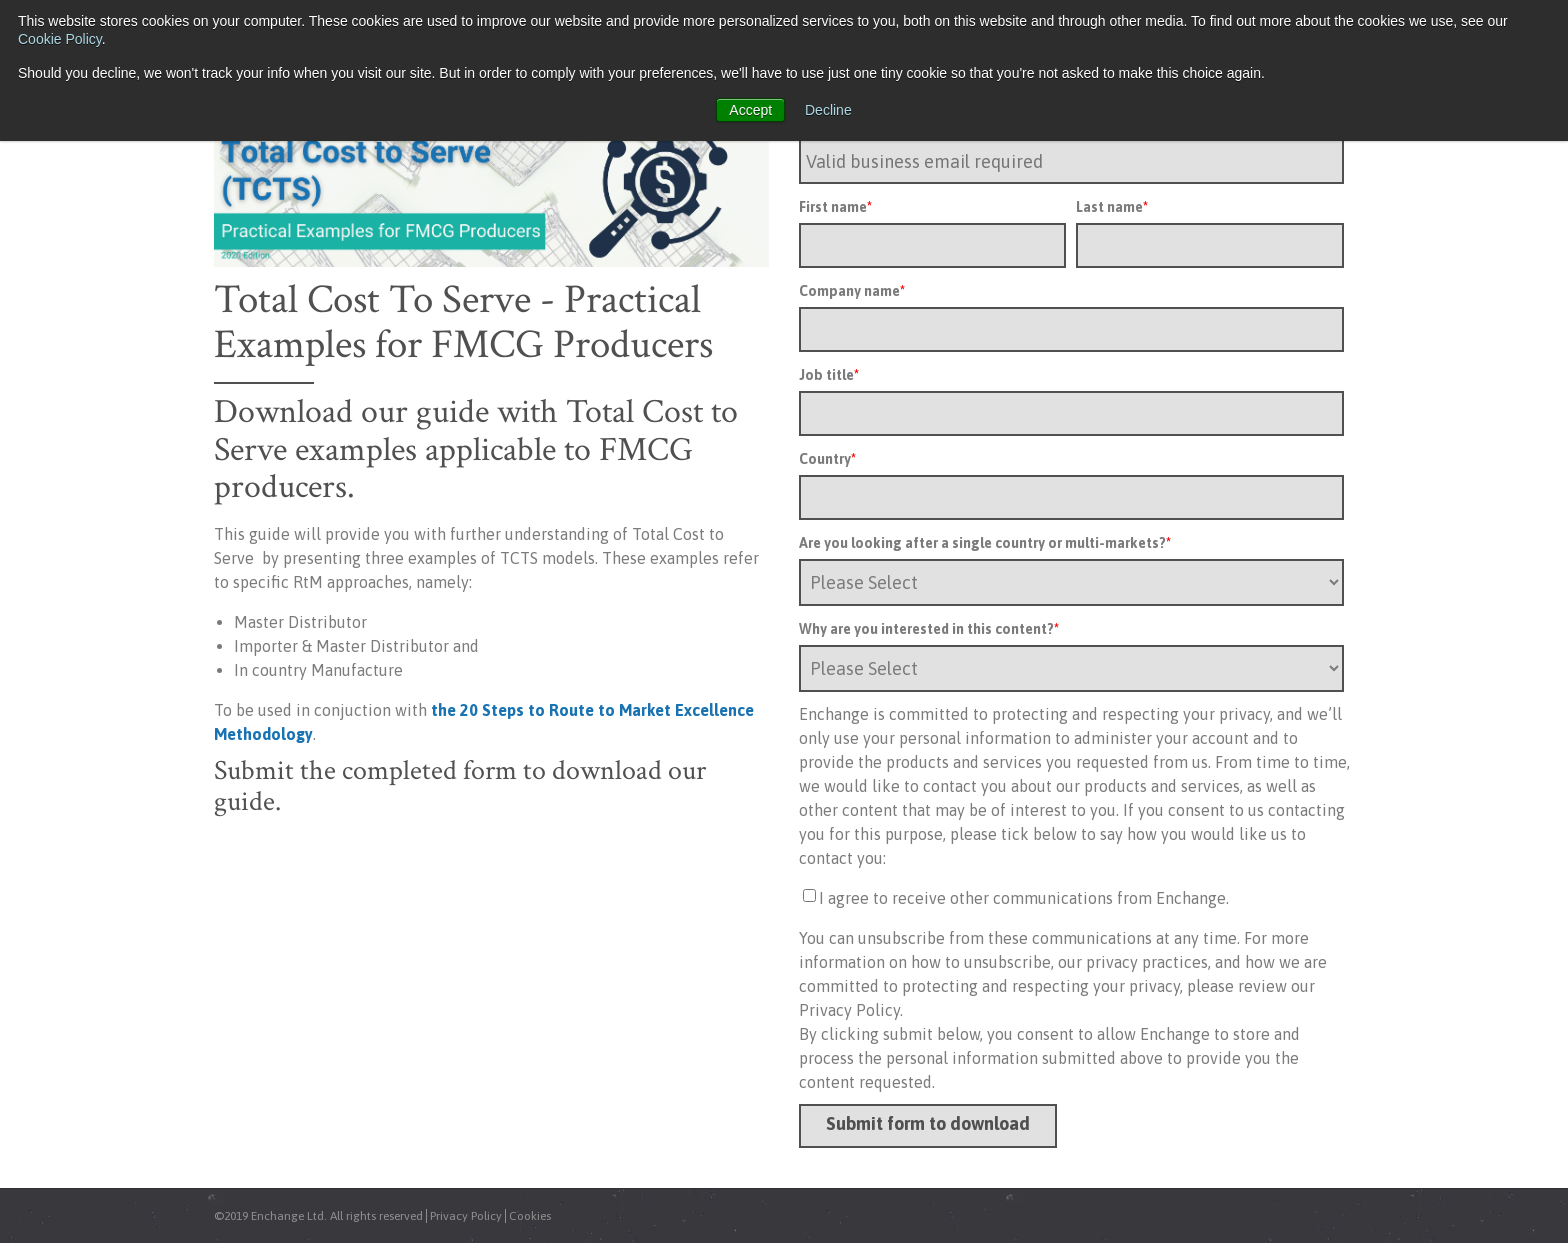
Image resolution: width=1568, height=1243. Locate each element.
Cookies (530, 1216)
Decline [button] (828, 110)
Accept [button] (750, 110)
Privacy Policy (466, 1216)
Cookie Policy (60, 39)
